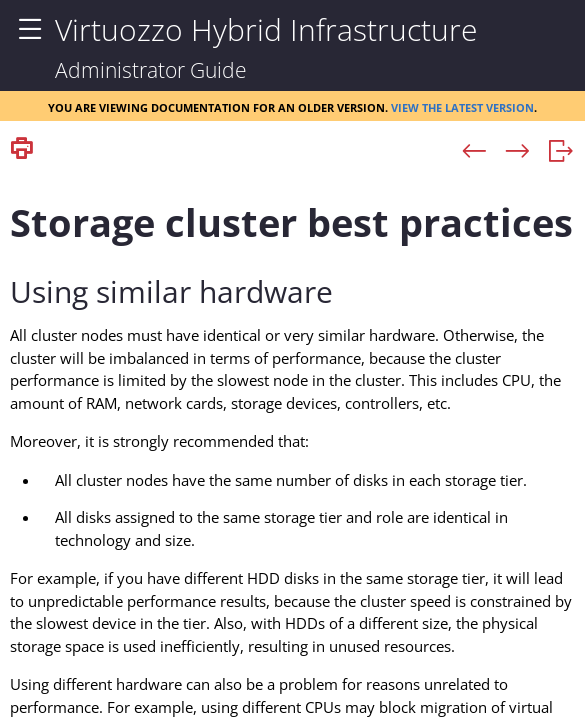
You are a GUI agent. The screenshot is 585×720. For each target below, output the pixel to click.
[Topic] (292, 443)
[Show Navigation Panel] (30, 30)
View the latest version (462, 106)
